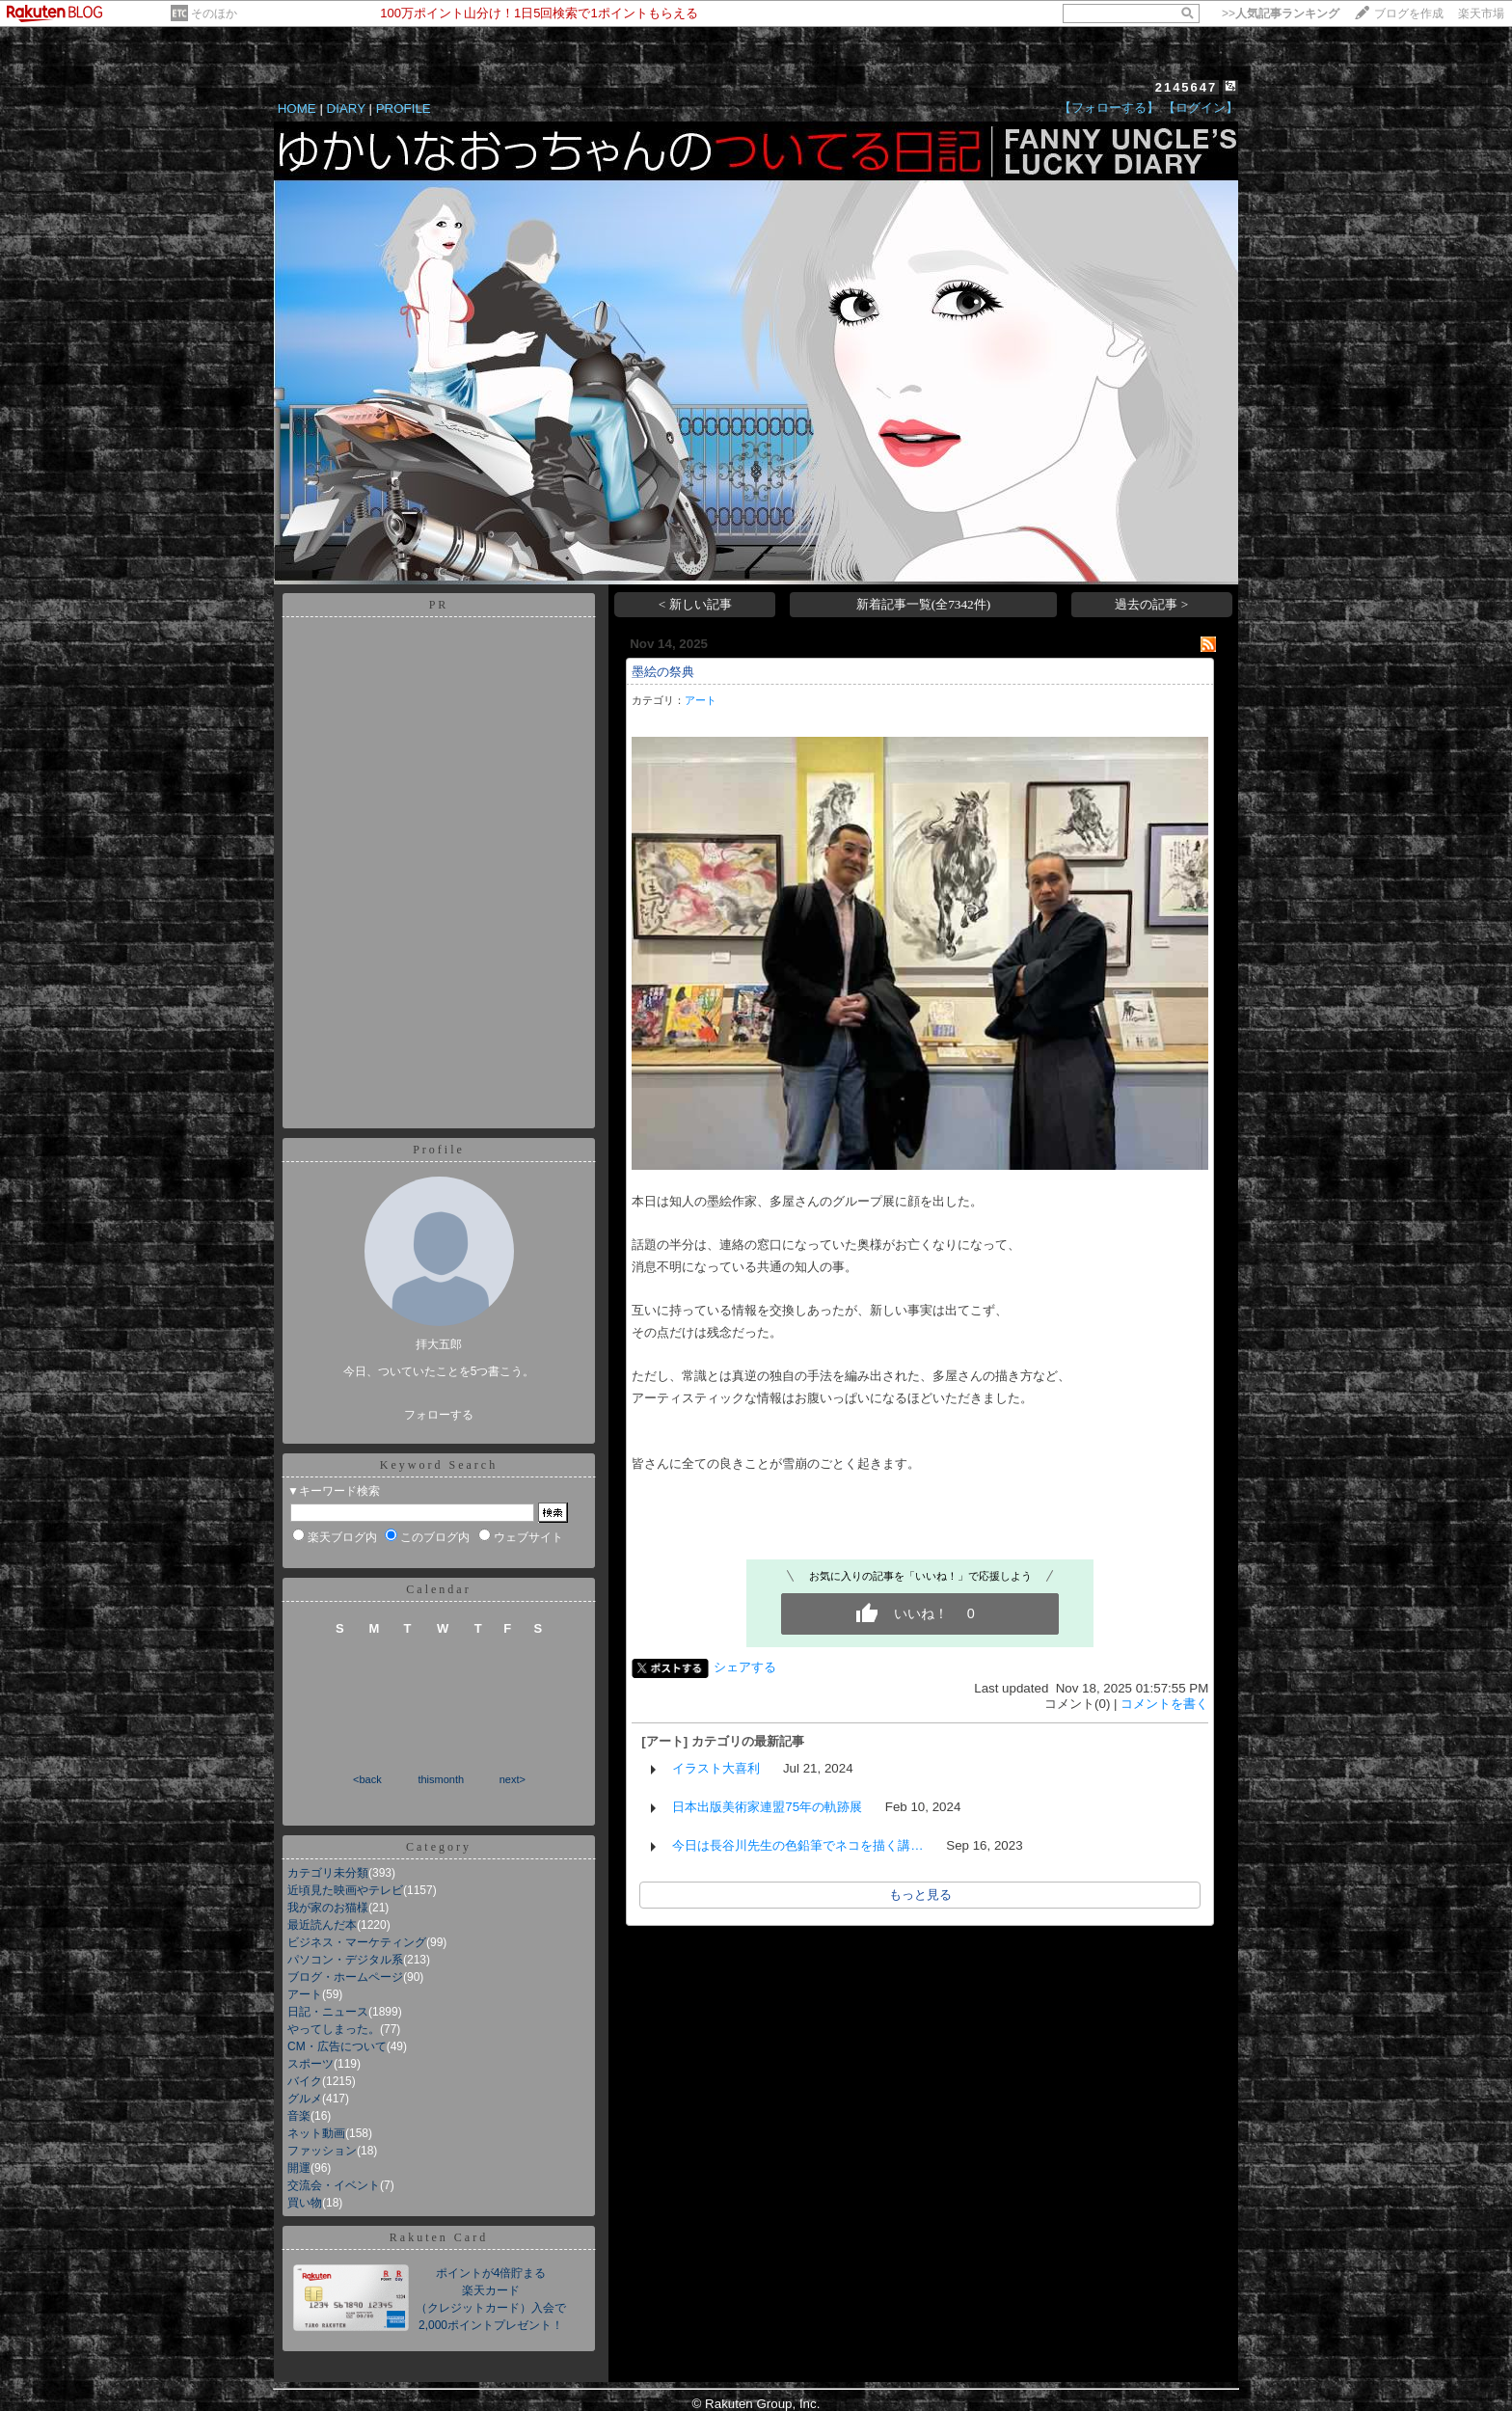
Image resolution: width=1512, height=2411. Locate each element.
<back (367, 1779)
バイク (304, 2081)
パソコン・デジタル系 (345, 1959)
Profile (439, 1149)
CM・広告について (337, 2046)
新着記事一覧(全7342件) (923, 604)
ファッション (322, 2150)
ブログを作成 (1409, 13)
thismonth (441, 1779)
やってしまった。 (333, 2029)
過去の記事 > (1151, 604)
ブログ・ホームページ (345, 1977)
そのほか (214, 13)
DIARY (346, 108)
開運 (298, 2168)
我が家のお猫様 (327, 1907)
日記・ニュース (327, 2011)
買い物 (304, 2202)
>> (1280, 13)
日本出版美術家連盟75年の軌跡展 (767, 1807)
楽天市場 (1481, 13)
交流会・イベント (333, 2185)
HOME (297, 108)
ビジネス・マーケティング (356, 1942)
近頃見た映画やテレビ (345, 1890)
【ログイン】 (1200, 107)
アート (304, 1994)
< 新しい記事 (695, 604)
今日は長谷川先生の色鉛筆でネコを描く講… (797, 1845)
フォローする (438, 1415)
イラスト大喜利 (716, 1768)
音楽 (298, 2116)
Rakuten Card (439, 2237)
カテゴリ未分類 (327, 1873)
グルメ (304, 2098)
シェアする (745, 1667)
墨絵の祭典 (663, 671)
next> (513, 1779)
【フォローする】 (1109, 107)
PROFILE (403, 108)
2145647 (1186, 87)
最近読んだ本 (322, 1925)
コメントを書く (1164, 1703)
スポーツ (310, 2064)
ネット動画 (316, 2133)
